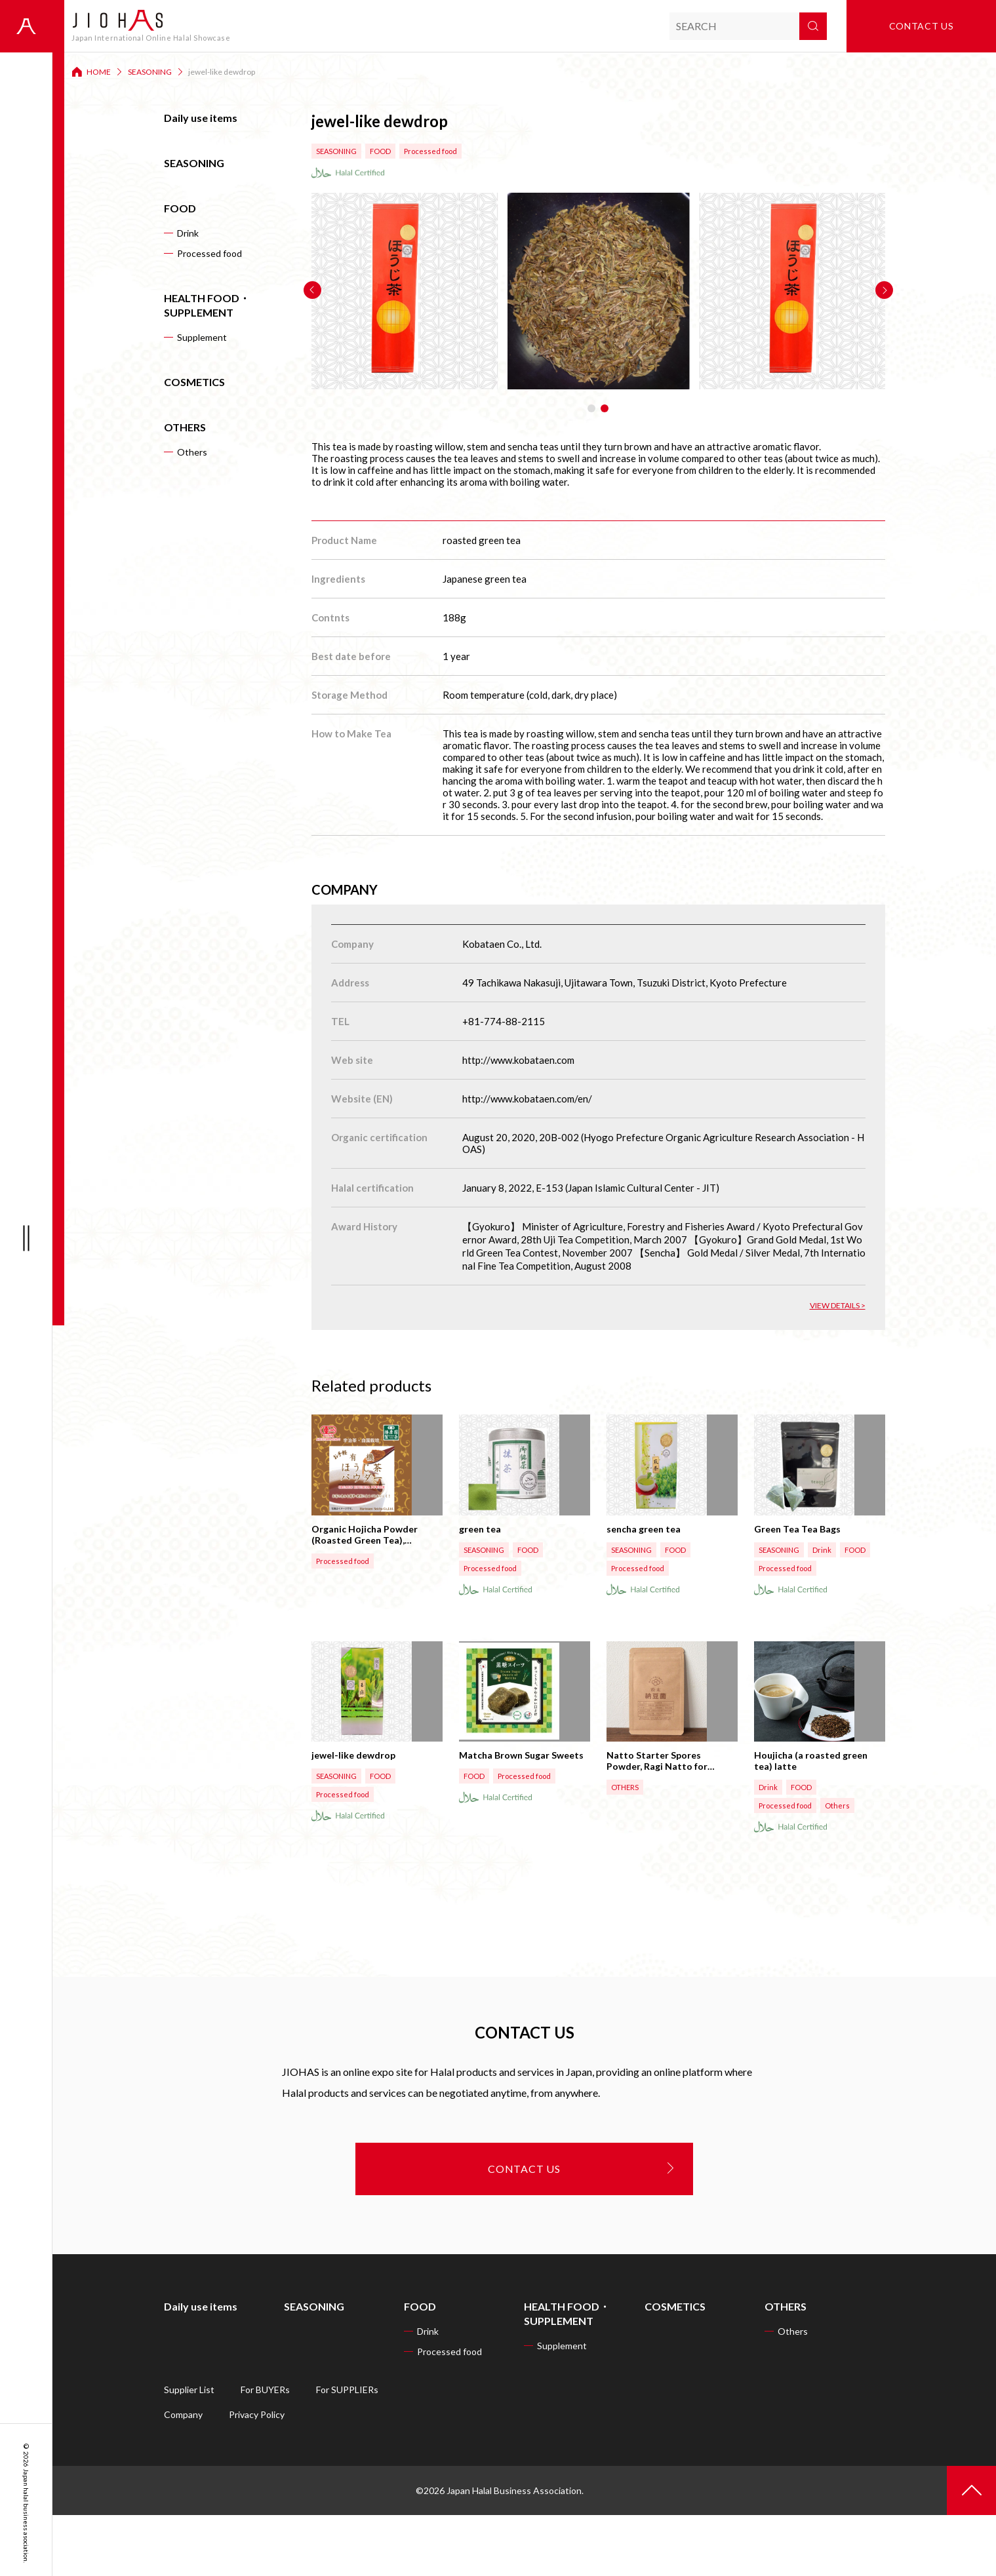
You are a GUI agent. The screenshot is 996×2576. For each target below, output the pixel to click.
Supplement (202, 337)
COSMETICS (194, 382)
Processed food (209, 253)
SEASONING (150, 72)
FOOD (180, 208)
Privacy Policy (257, 2475)
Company (183, 2475)
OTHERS (185, 427)
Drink (188, 233)
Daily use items (200, 117)
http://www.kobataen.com (518, 1060)
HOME (99, 72)
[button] (312, 290)
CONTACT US (524, 2229)
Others (192, 452)
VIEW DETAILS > (838, 1305)
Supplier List (189, 2450)
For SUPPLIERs (347, 2450)
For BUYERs (265, 2450)
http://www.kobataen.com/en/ (527, 1098)
